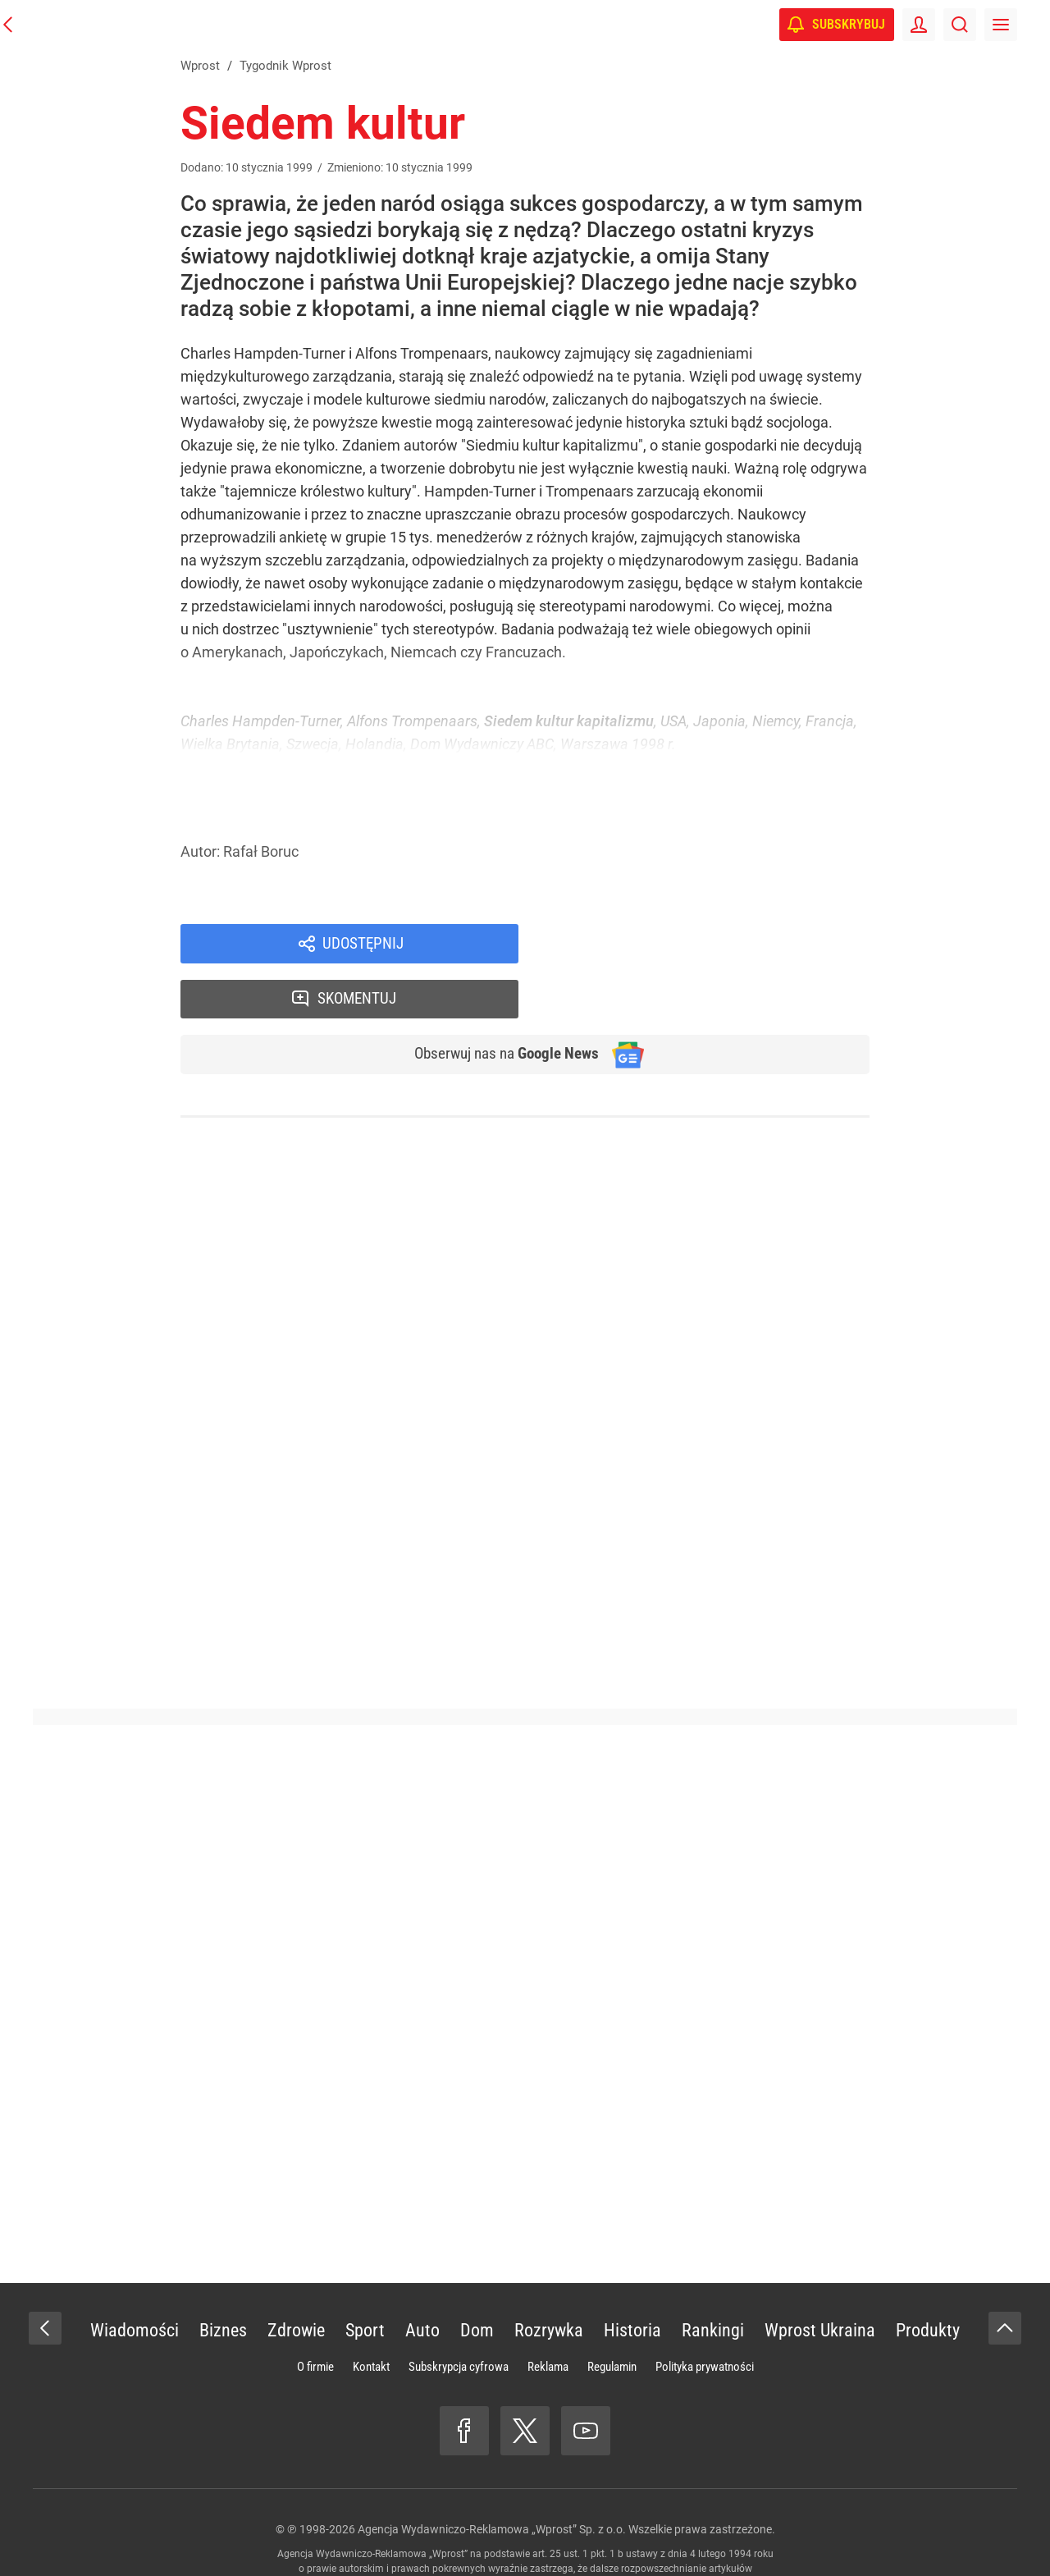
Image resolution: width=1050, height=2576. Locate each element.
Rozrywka (548, 2278)
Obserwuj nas (499, 1002)
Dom (477, 2278)
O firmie (315, 2315)
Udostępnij (362, 944)
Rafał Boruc (261, 851)
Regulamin (612, 2315)
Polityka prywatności (704, 2315)
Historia (632, 2278)
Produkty (928, 2278)
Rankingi (713, 2278)
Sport (365, 2278)
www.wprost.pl (550, 2531)
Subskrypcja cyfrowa (459, 2315)
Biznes (223, 2278)
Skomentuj (715, 944)
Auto (422, 2278)
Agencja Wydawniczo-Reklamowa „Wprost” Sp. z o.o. (492, 2477)
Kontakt (371, 2315)
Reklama (547, 2315)
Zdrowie (296, 2278)
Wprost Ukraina (820, 2278)
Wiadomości (134, 2278)
